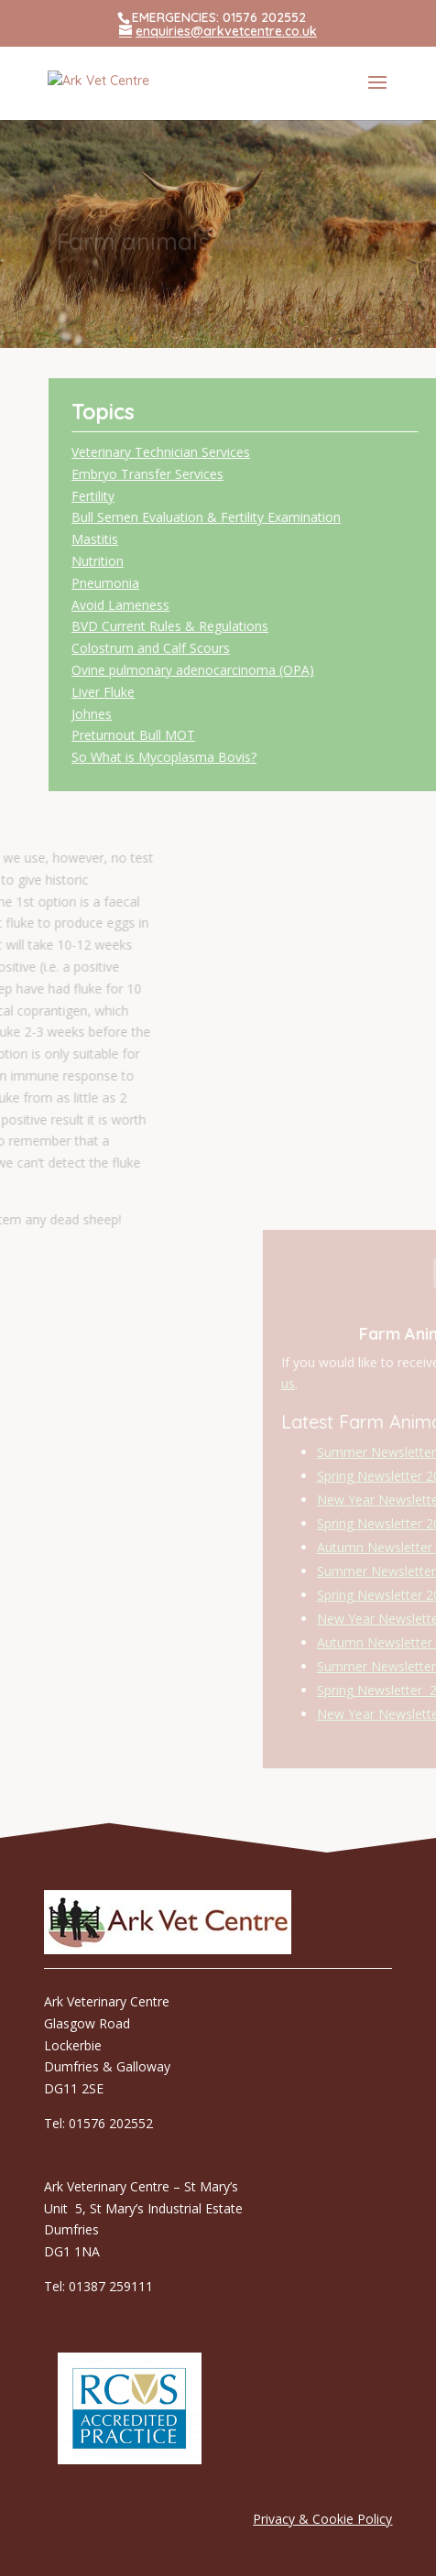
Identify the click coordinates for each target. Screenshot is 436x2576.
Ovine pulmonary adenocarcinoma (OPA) (247, 670)
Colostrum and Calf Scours (205, 648)
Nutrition (152, 561)
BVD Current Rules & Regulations (224, 626)
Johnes (146, 714)
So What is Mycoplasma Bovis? (218, 757)
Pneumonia (160, 583)
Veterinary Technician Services (215, 452)
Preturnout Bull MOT (188, 735)
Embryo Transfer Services (202, 474)
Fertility (147, 496)
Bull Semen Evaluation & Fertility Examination (261, 517)
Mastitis (149, 539)
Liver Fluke (158, 692)
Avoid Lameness (175, 605)
